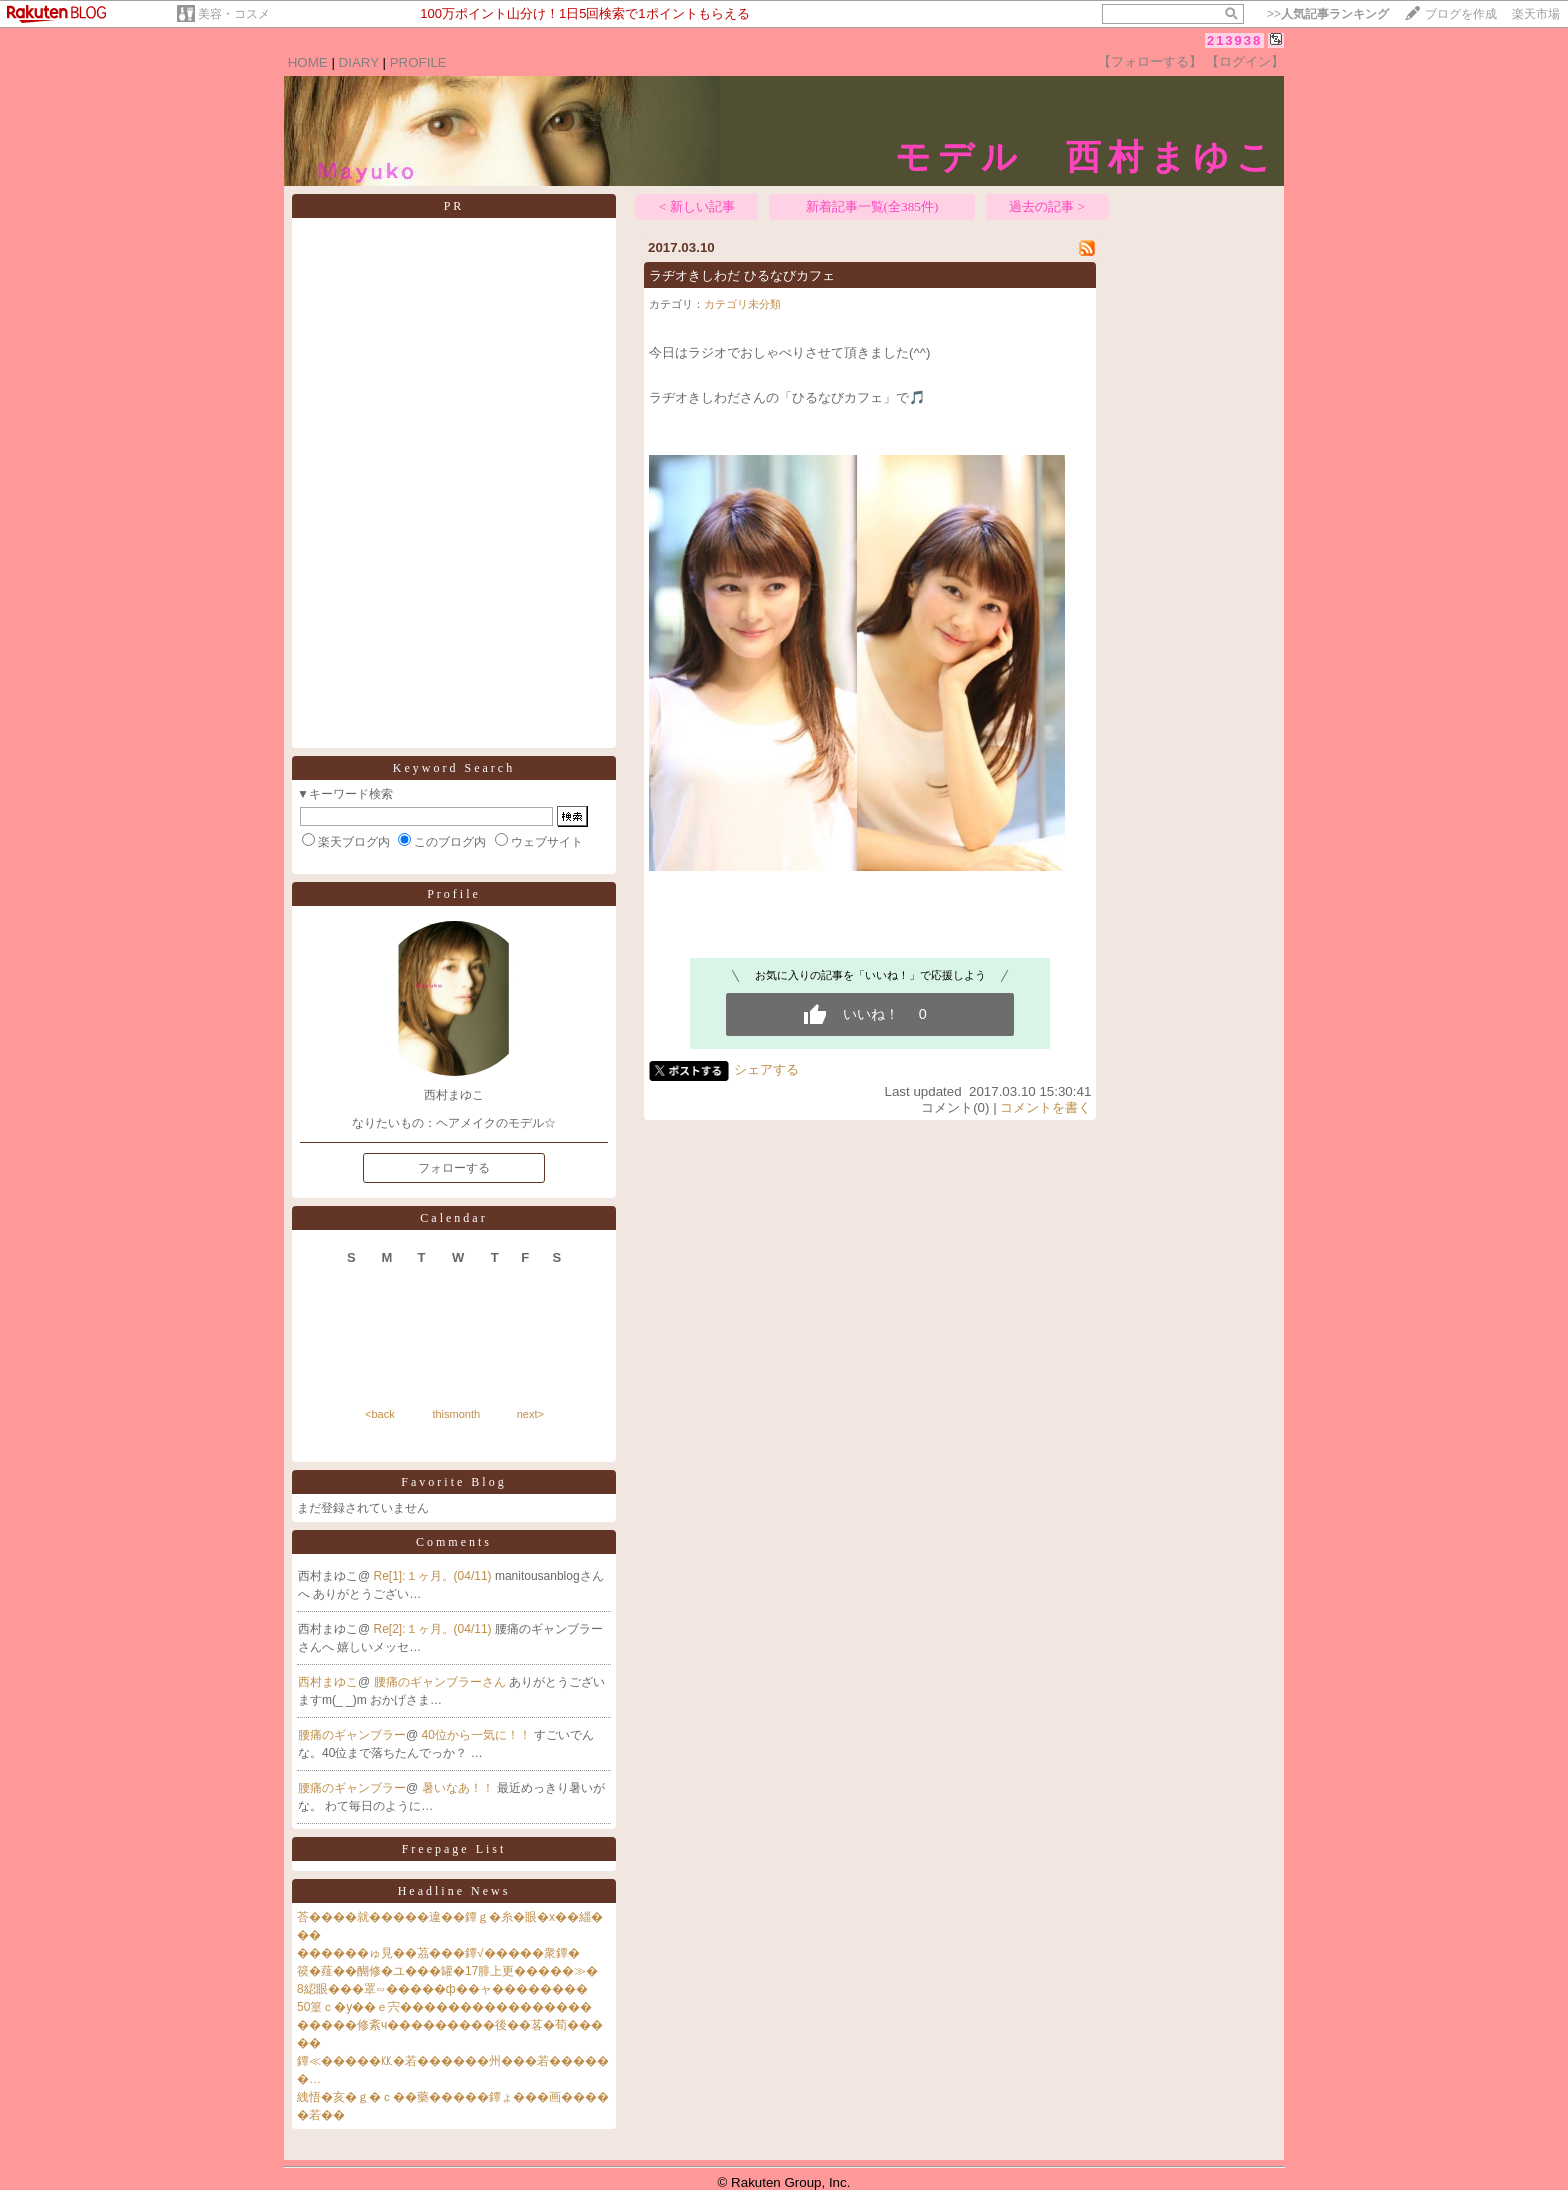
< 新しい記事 (697, 206)
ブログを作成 (1461, 14)
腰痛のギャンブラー (352, 1735)
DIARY (359, 62)
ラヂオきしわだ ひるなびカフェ (742, 275)
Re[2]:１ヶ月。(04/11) (434, 1629)
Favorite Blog (453, 1482)
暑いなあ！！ (459, 1788)
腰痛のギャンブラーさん (441, 1682)
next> (530, 1414)
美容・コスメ (234, 14)
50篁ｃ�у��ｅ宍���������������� (444, 2007)
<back (380, 1414)
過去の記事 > (1047, 206)
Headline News (454, 1891)
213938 (1234, 40)
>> (1328, 14)
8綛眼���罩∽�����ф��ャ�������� (442, 1989)
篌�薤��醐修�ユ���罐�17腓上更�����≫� (447, 1971)
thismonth (456, 1414)
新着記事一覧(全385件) (872, 206)
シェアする (766, 1069)
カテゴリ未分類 (742, 304)
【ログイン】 (1245, 61)
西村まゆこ (328, 1682)
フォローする (454, 1168)
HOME (308, 62)
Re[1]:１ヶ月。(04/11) (434, 1576)
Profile (454, 894)
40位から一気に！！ (478, 1735)
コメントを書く (1045, 1107)
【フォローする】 (1150, 61)
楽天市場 (1536, 14)
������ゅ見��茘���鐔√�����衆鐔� (438, 1953)
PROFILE (418, 62)
